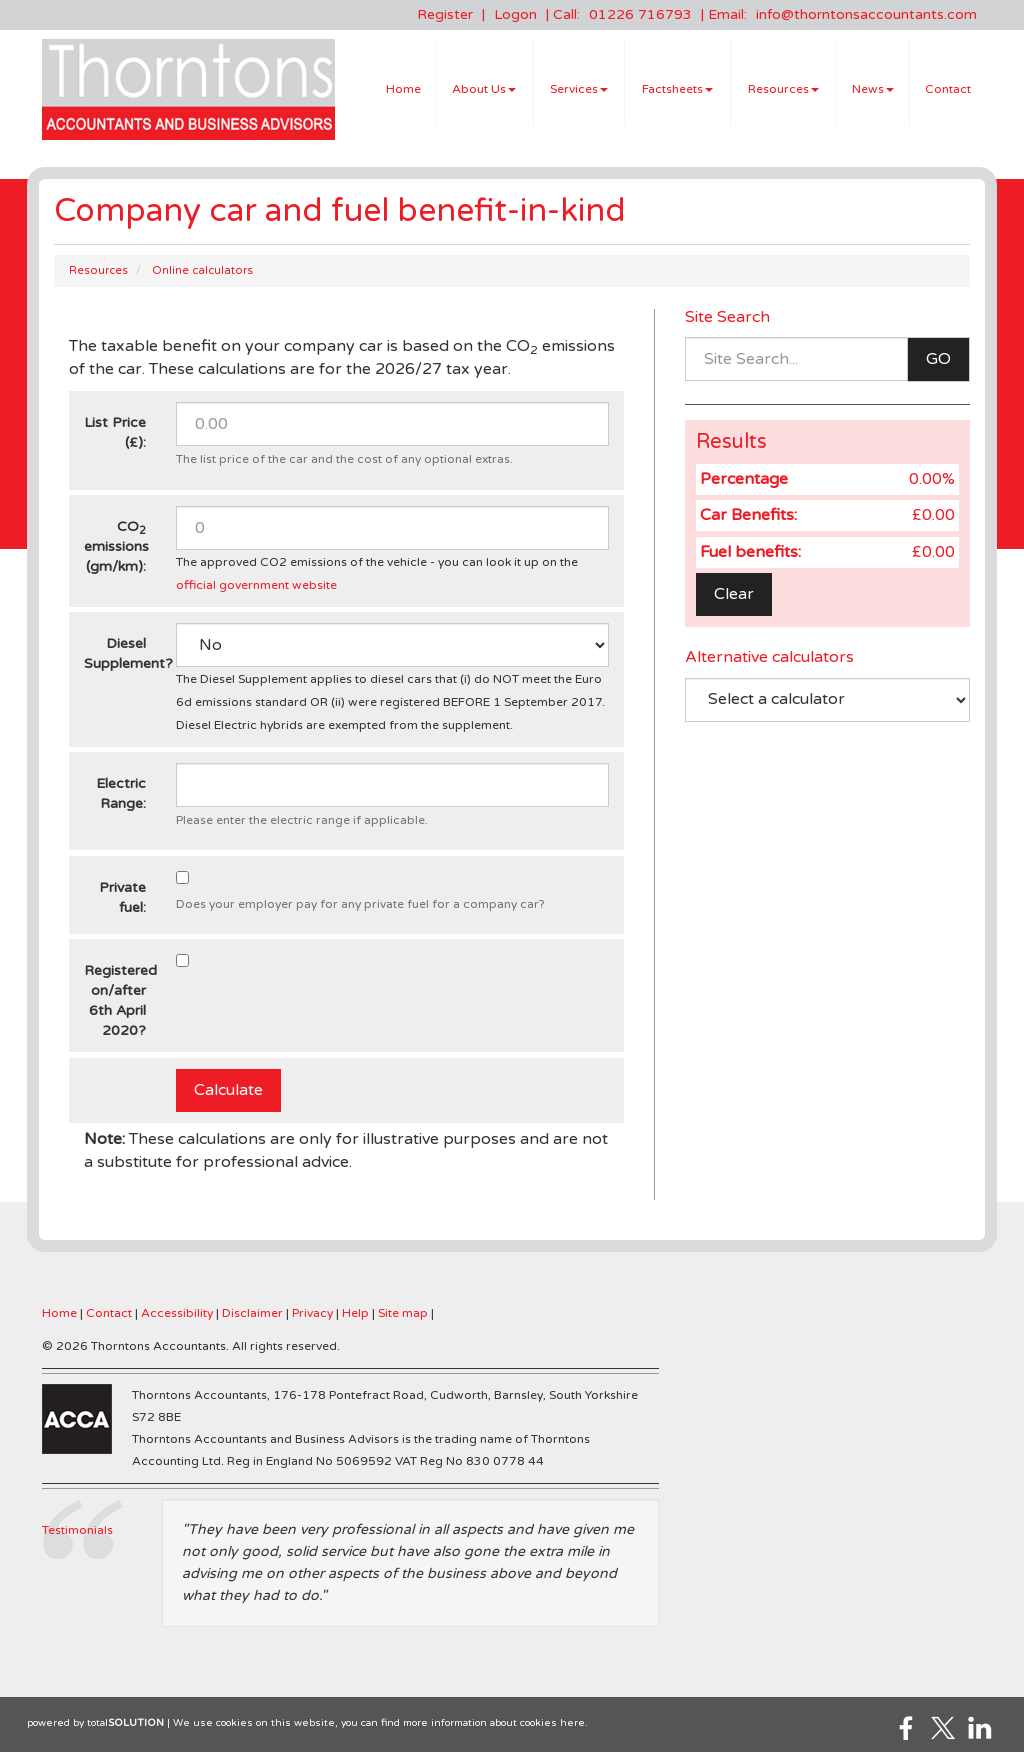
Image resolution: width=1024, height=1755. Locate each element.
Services (579, 91)
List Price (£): (115, 436)
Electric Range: (121, 797)
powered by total (95, 1726)
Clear (734, 597)
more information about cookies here (494, 1726)
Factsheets (677, 91)
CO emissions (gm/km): (116, 549)
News (873, 91)
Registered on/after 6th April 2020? (120, 1004)
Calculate (228, 1093)
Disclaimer (252, 1316)
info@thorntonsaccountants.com (866, 14)
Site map (403, 1316)
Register (445, 14)
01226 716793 (640, 14)
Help (355, 1316)
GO (938, 363)
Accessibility (177, 1316)
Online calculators (202, 273)
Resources (783, 91)
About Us (484, 91)
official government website (256, 588)
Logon (515, 14)
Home (403, 91)
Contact (948, 91)
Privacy (312, 1316)
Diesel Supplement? (122, 657)
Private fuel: (122, 900)
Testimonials (77, 1533)
